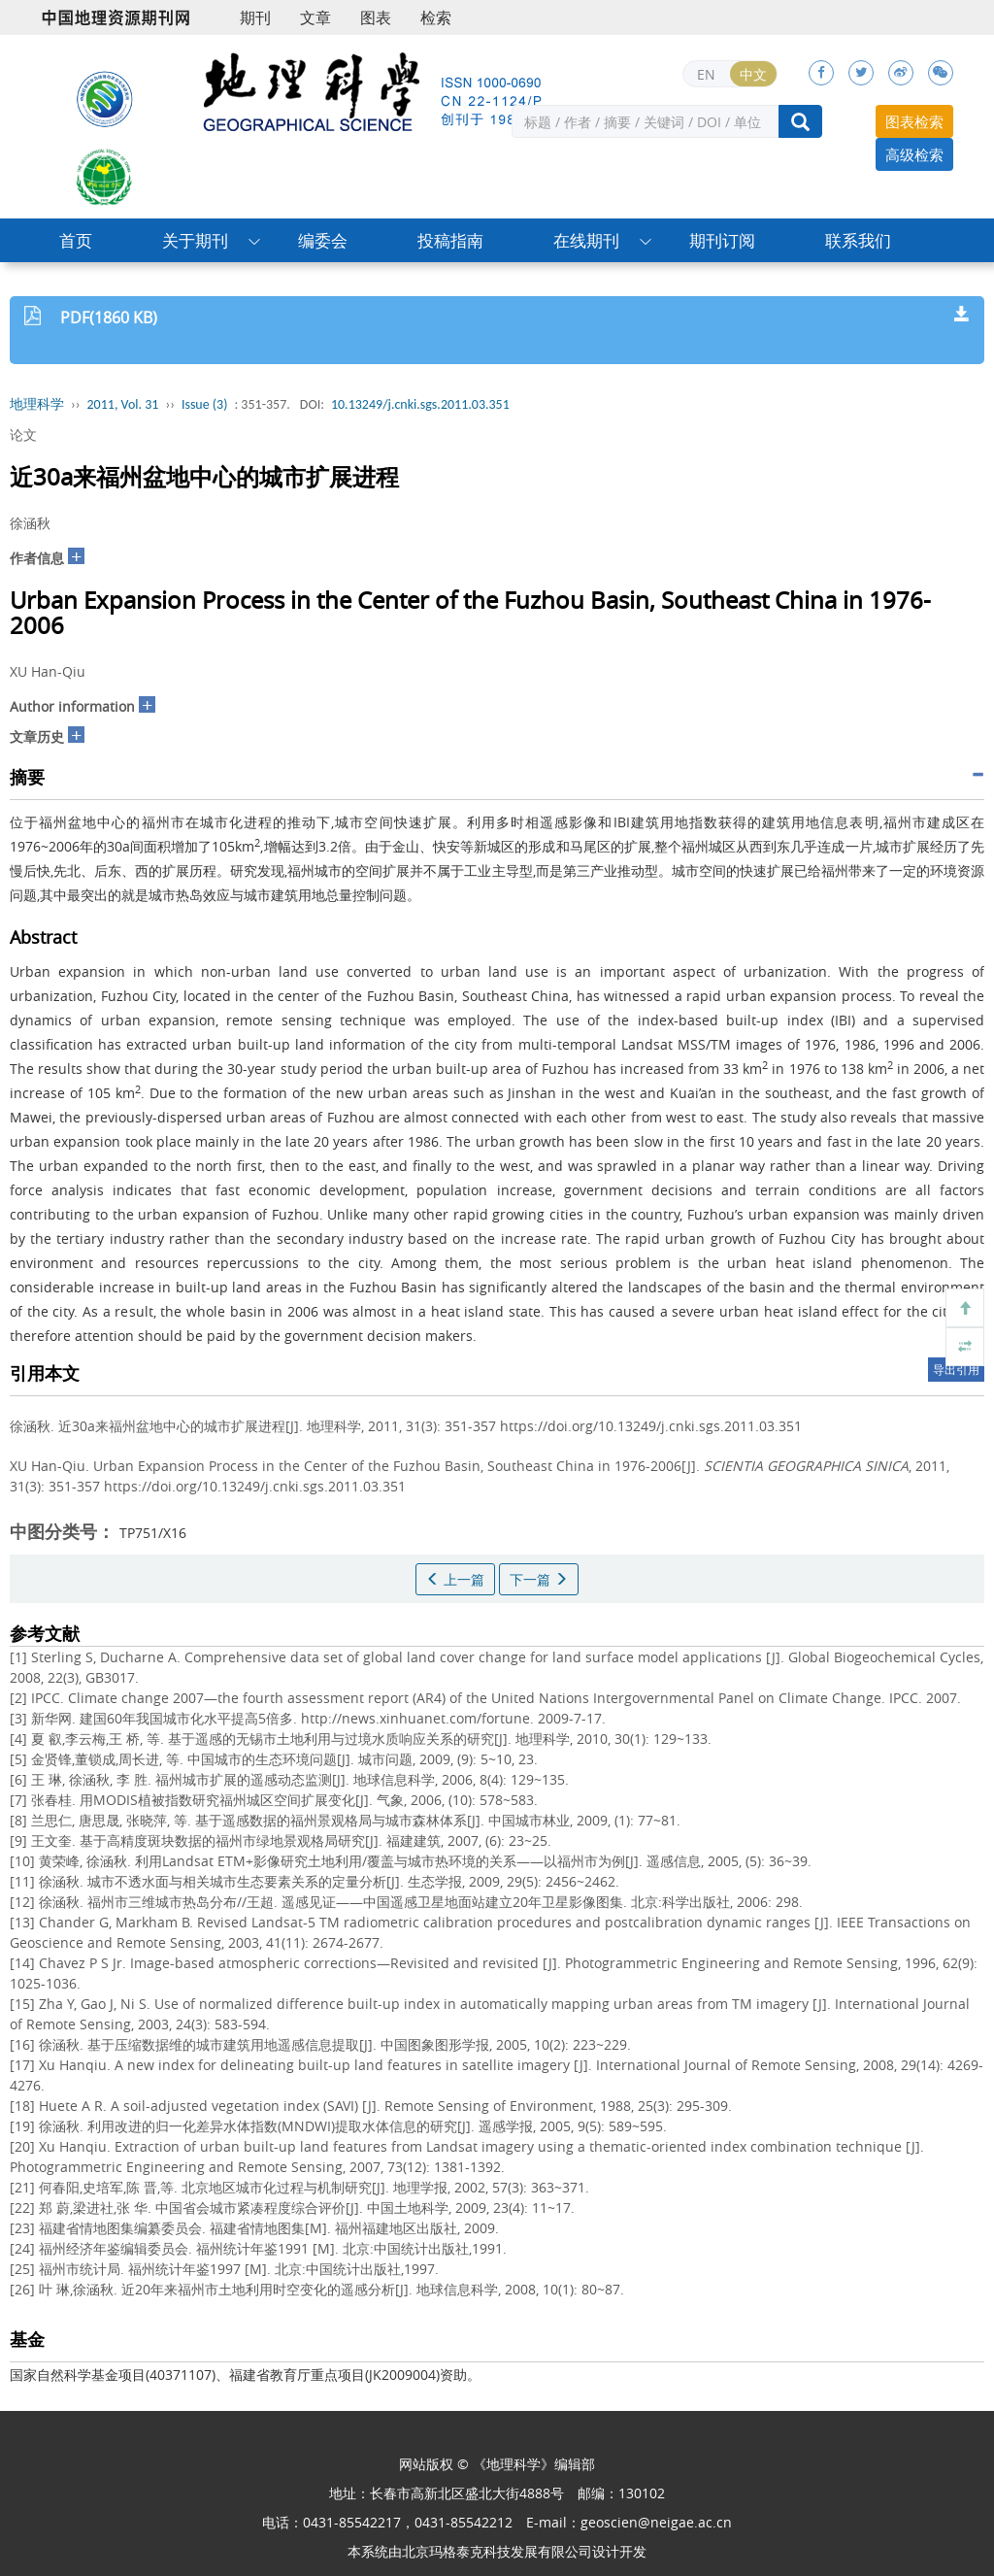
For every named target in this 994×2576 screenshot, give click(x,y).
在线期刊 (586, 240)
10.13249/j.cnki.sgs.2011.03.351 (420, 404)
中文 (753, 74)
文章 (315, 17)
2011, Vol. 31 (123, 404)
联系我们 (858, 240)
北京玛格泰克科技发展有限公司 (497, 2551)
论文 (23, 434)
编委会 (323, 240)
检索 (435, 17)
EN (706, 74)
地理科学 (37, 404)
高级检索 (914, 154)
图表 (375, 17)
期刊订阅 (722, 240)
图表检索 (914, 121)
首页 (75, 240)
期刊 (255, 17)
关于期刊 (195, 240)
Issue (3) (205, 404)
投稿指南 (450, 240)
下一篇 (539, 1579)
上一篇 (455, 1579)
